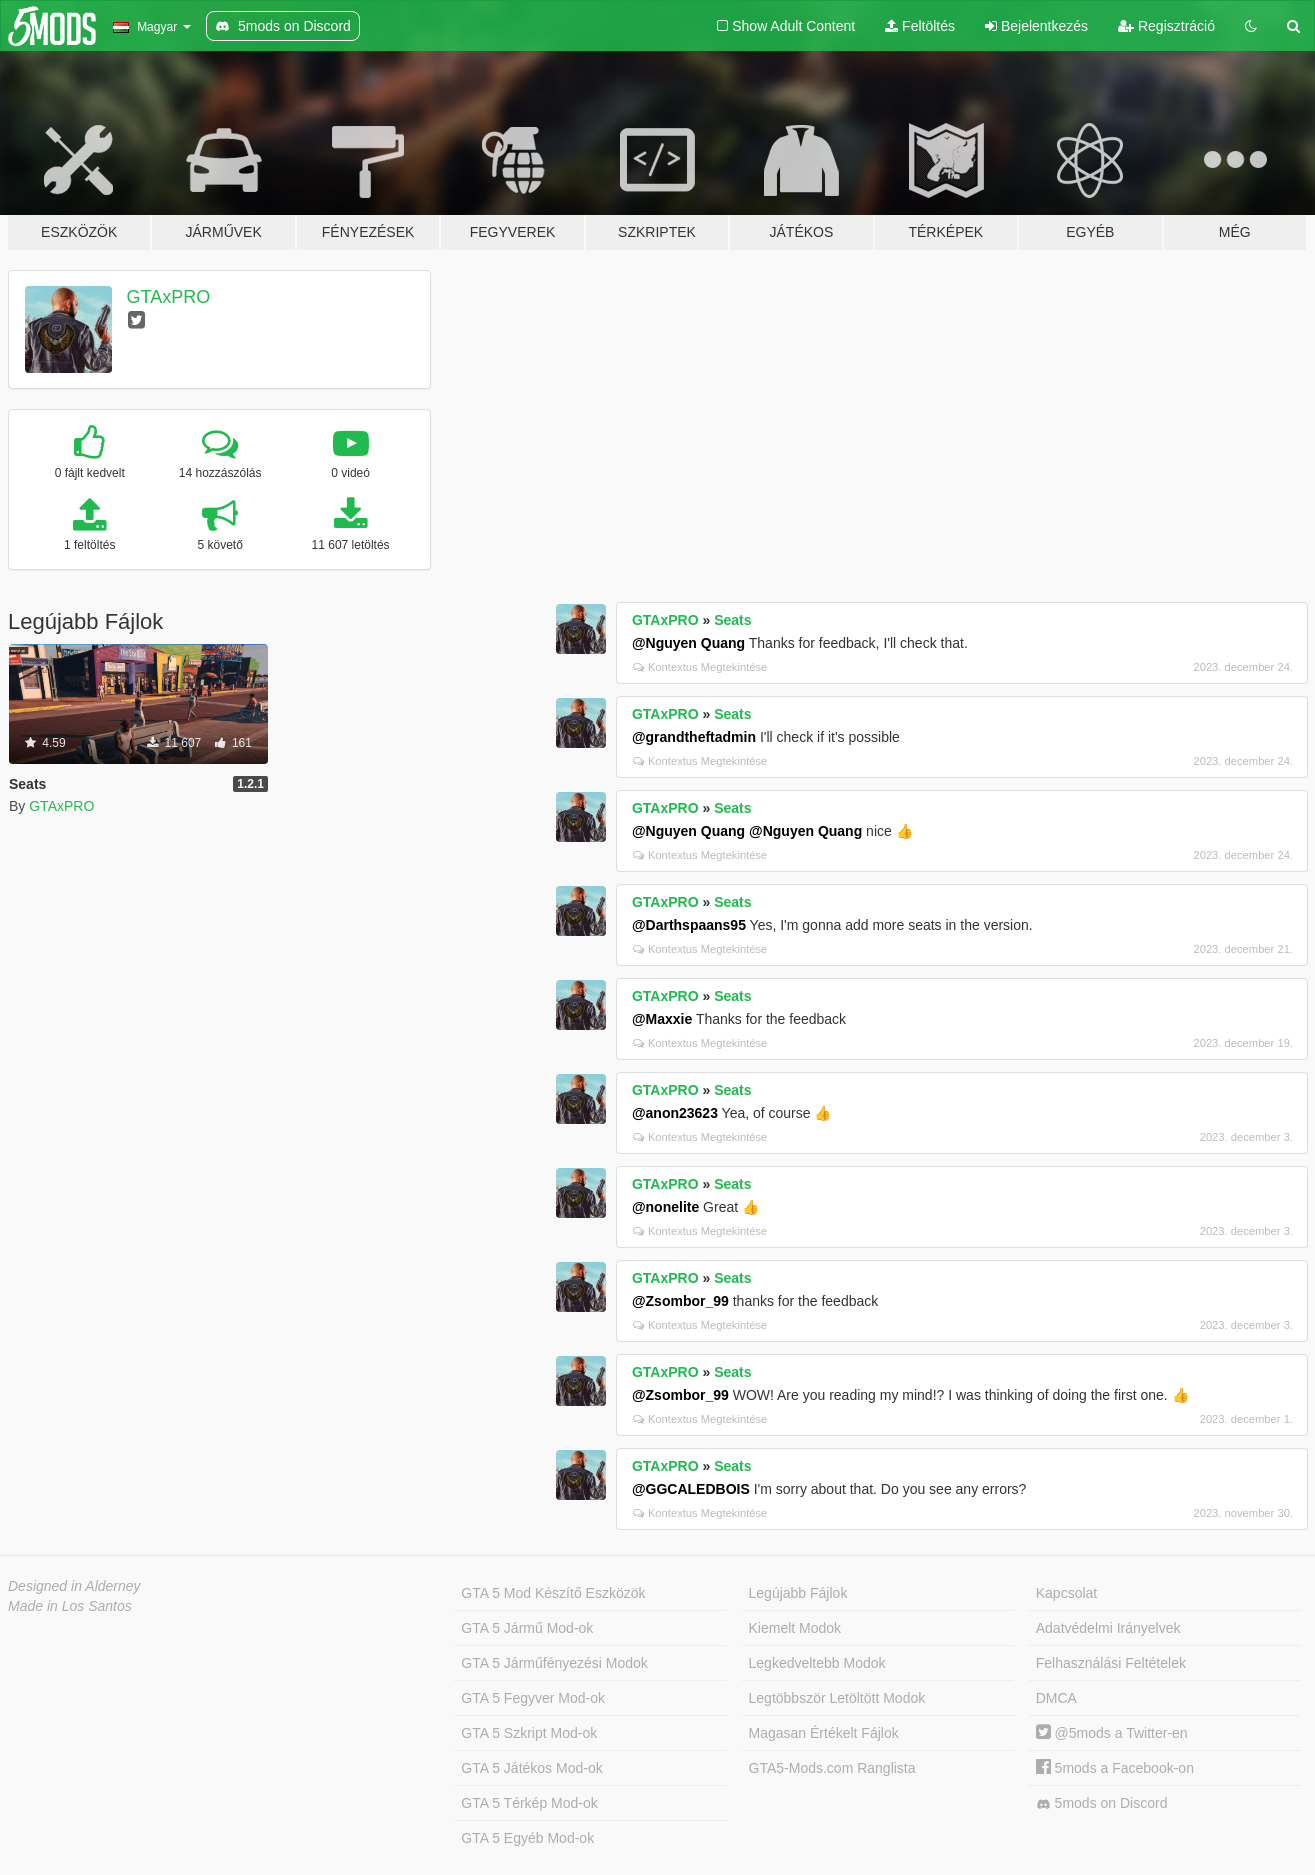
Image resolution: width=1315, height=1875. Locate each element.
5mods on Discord (1102, 1803)
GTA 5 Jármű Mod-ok (527, 1628)
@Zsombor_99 (680, 1301)
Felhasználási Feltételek (1111, 1663)
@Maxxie (662, 1019)
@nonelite (665, 1207)
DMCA (1056, 1698)
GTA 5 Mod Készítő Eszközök (553, 1593)
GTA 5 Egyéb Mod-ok (527, 1838)
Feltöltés (920, 26)
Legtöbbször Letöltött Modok (837, 1698)
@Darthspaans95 (689, 925)
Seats (732, 620)
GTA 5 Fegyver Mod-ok (533, 1698)
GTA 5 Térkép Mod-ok (529, 1803)
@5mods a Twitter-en (1112, 1733)
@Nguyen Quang (688, 643)
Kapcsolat (1066, 1593)
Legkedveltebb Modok (817, 1663)
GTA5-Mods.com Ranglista (832, 1768)
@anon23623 (675, 1113)
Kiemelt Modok (795, 1628)
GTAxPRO (169, 297)
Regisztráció (1166, 26)
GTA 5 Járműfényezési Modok (554, 1663)
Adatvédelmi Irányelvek (1108, 1628)
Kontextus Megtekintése (700, 667)
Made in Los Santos (70, 1606)
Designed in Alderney (74, 1586)
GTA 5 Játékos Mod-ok (531, 1768)
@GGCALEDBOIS (691, 1489)
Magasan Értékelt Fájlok (824, 1733)
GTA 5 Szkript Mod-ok (529, 1733)
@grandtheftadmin (694, 737)
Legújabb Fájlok (798, 1593)
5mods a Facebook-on (1115, 1768)
